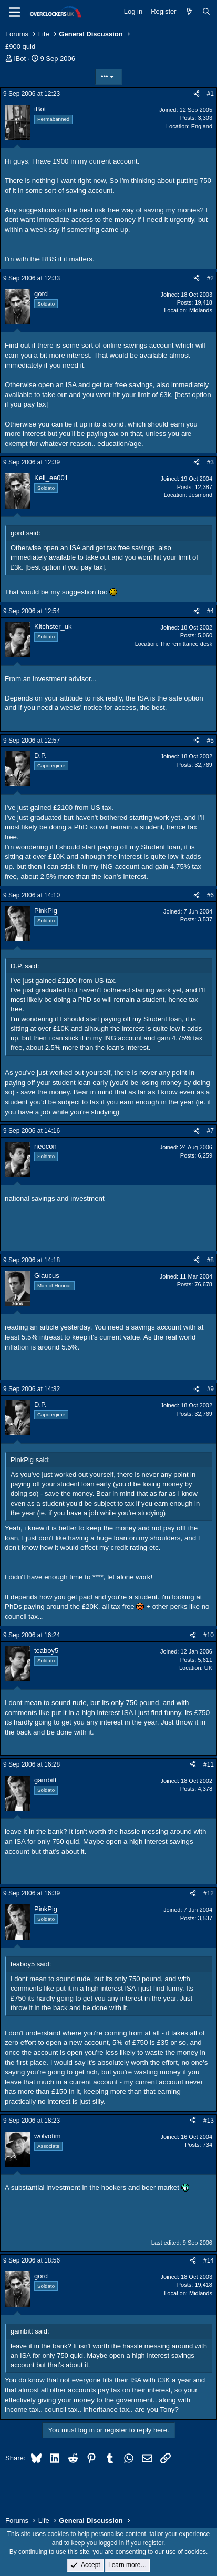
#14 (208, 2260)
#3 (210, 462)
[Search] (206, 12)
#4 (210, 611)
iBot (20, 59)
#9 (210, 1389)
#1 (210, 93)
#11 (208, 1764)
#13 (208, 2120)
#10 (208, 1635)
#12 (208, 1893)
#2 (210, 278)
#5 (210, 740)
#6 (210, 895)
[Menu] (14, 12)
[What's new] (189, 12)
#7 (210, 1130)
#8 (210, 1260)
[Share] (196, 94)
